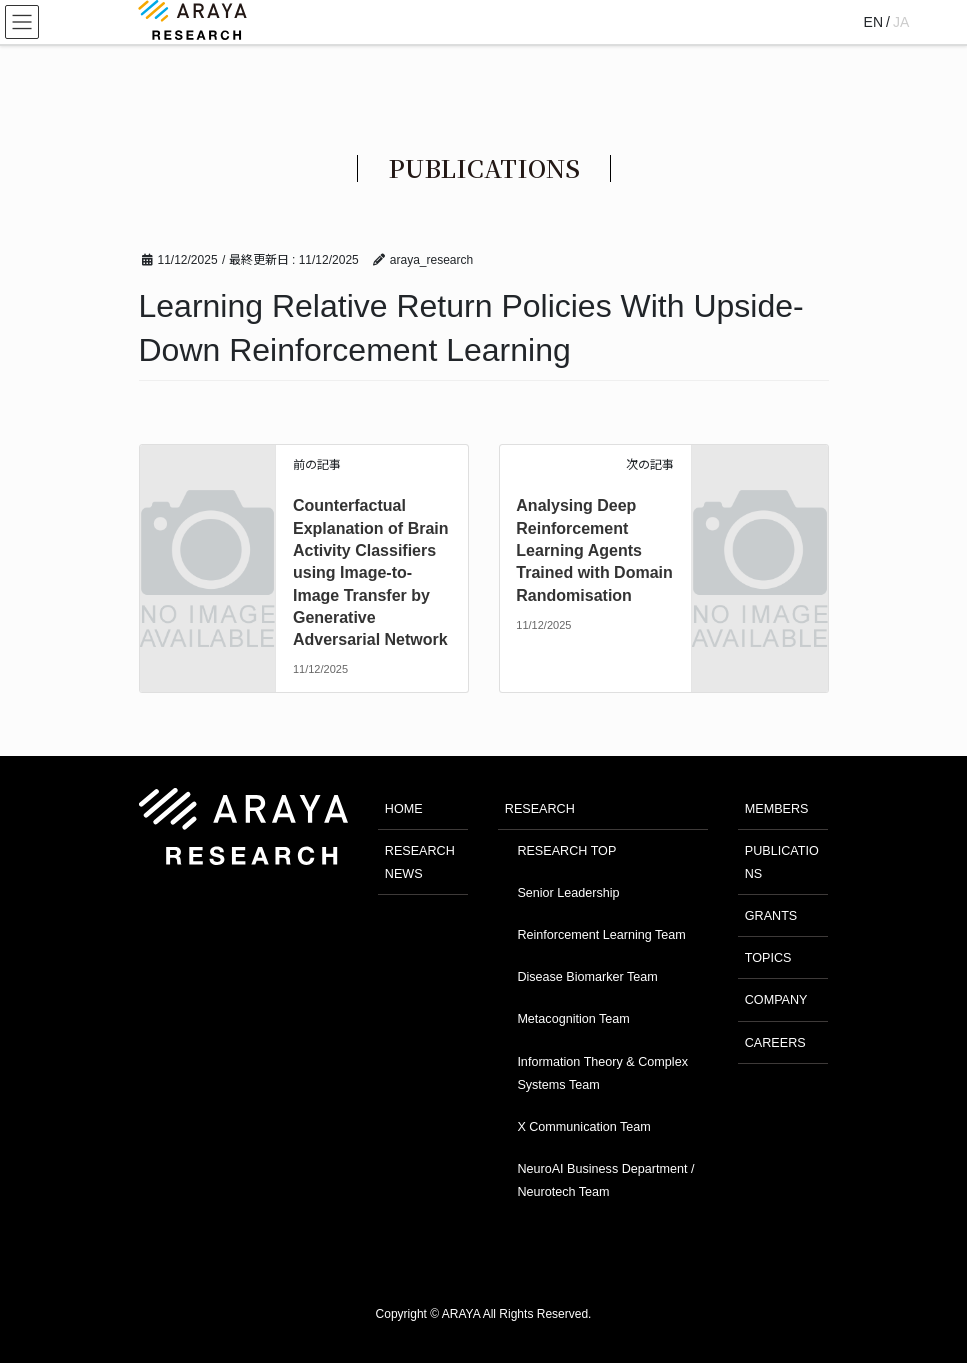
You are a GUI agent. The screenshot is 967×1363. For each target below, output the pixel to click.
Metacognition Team (573, 1019)
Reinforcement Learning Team (601, 935)
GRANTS (771, 916)
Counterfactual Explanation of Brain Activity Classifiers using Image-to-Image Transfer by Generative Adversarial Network (371, 572)
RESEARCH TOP (566, 851)
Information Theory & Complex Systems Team (602, 1073)
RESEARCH (540, 809)
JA (901, 22)
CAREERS (775, 1043)
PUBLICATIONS (782, 862)
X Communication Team (583, 1127)
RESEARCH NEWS (420, 862)
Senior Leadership (568, 893)
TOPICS (768, 958)
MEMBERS (777, 809)
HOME (404, 809)
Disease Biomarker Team (587, 977)
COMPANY (776, 1000)
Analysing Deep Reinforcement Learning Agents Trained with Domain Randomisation (594, 550)
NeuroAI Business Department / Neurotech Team (605, 1180)
